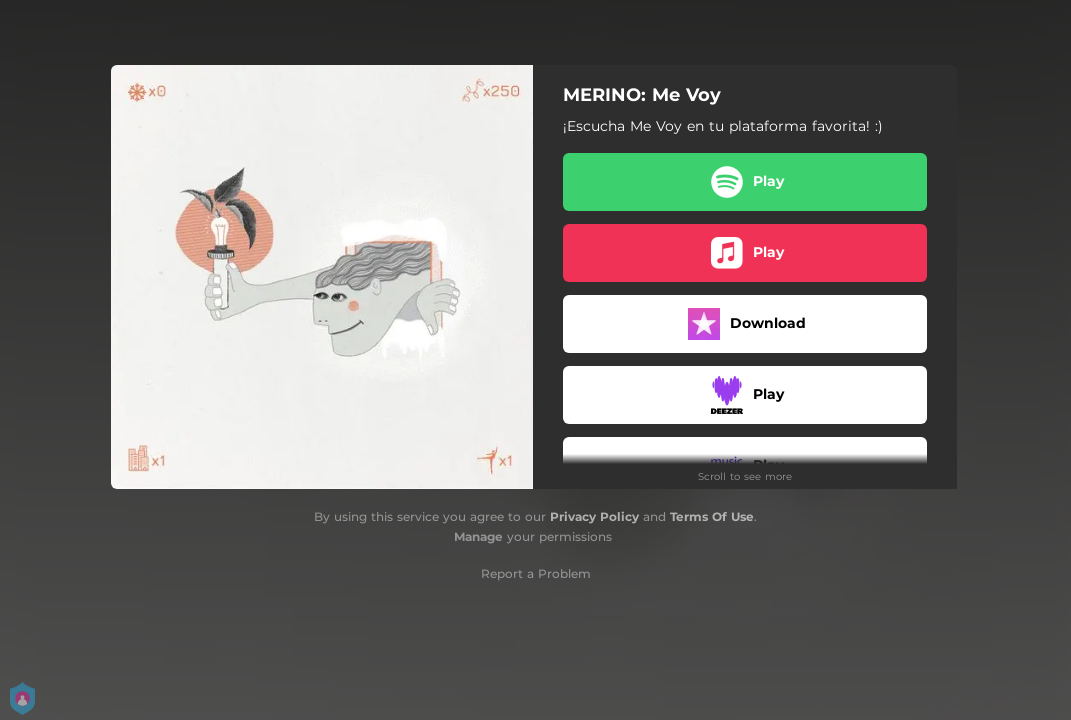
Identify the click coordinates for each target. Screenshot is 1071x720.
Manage (478, 536)
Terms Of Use (712, 516)
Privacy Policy (594, 516)
